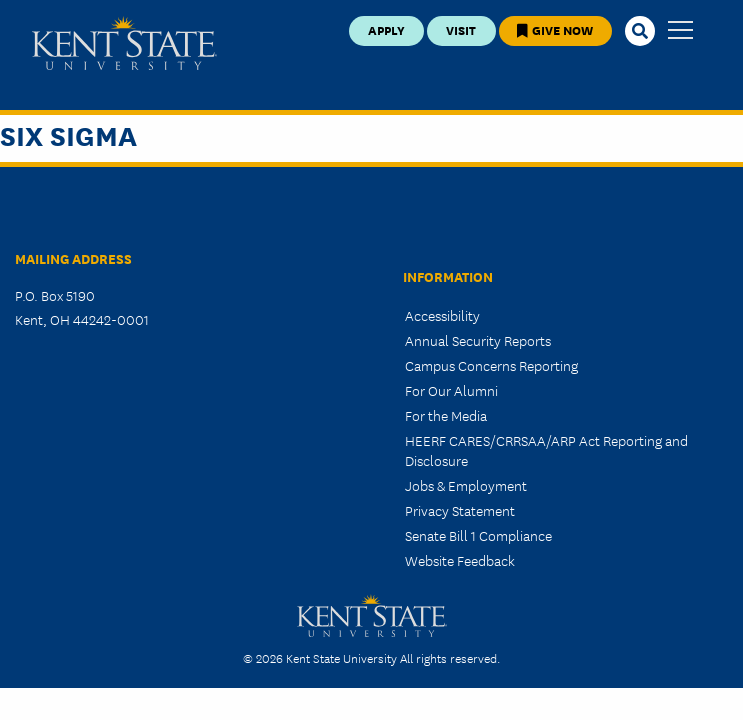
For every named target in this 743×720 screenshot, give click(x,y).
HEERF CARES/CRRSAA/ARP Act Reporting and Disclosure (546, 449)
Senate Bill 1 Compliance (478, 535)
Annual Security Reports (478, 340)
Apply (386, 29)
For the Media (446, 415)
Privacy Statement (460, 510)
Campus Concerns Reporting (491, 365)
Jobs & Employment (466, 485)
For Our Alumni (451, 390)
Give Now (555, 29)
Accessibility (442, 315)
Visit (461, 29)
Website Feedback (460, 560)
